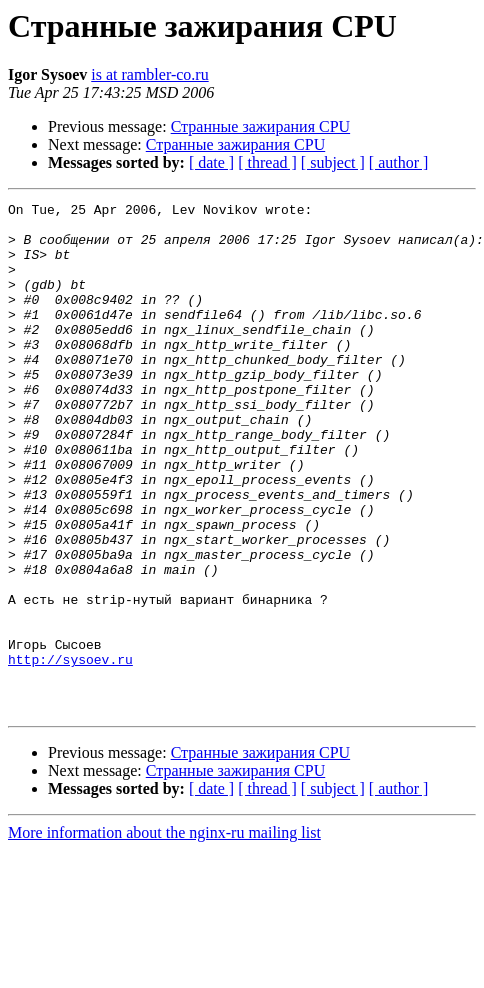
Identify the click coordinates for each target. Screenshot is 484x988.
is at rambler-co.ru (149, 74)
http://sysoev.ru (70, 752)
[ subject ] (333, 162)
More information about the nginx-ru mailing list (164, 934)
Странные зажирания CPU (260, 126)
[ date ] (211, 162)
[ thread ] (267, 162)
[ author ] (399, 162)
